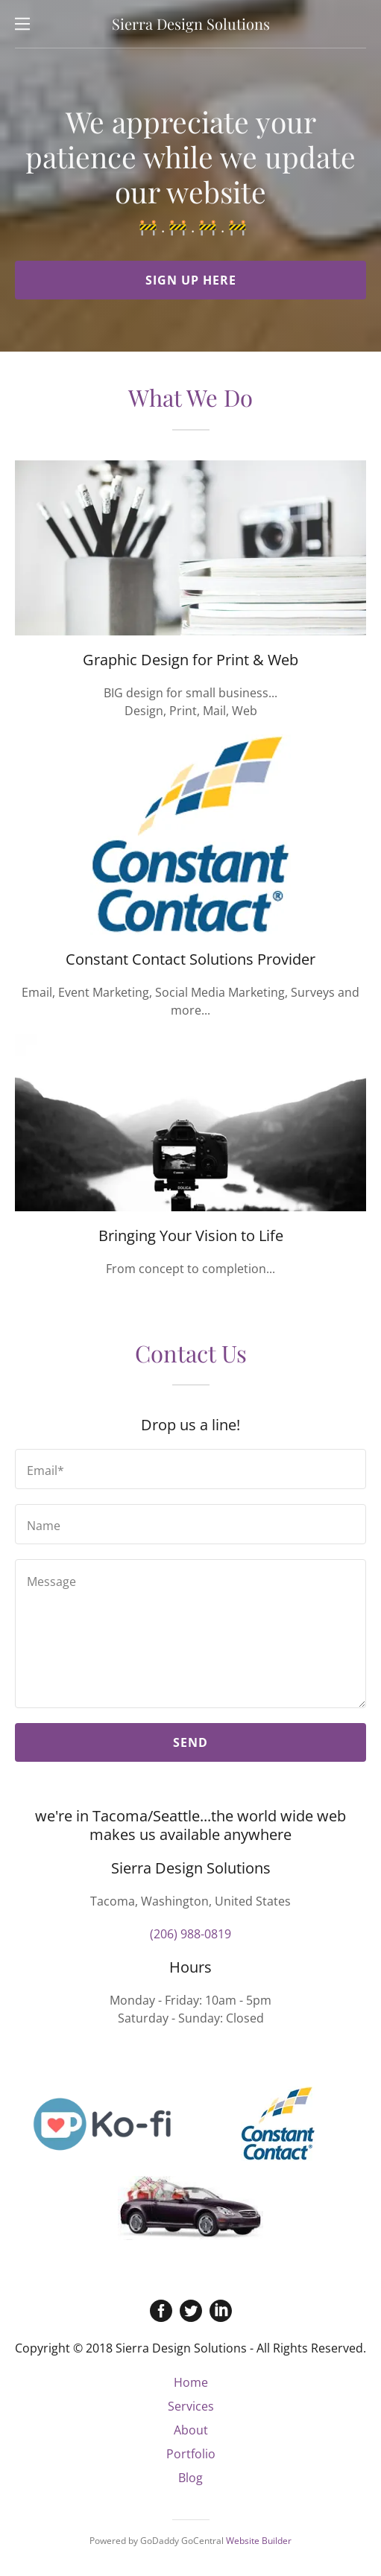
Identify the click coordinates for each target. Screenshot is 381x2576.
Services (191, 2406)
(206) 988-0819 (190, 1934)
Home (191, 2382)
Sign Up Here (190, 280)
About (191, 2430)
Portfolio (190, 2454)
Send (190, 1742)
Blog (190, 2477)
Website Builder (259, 2540)
